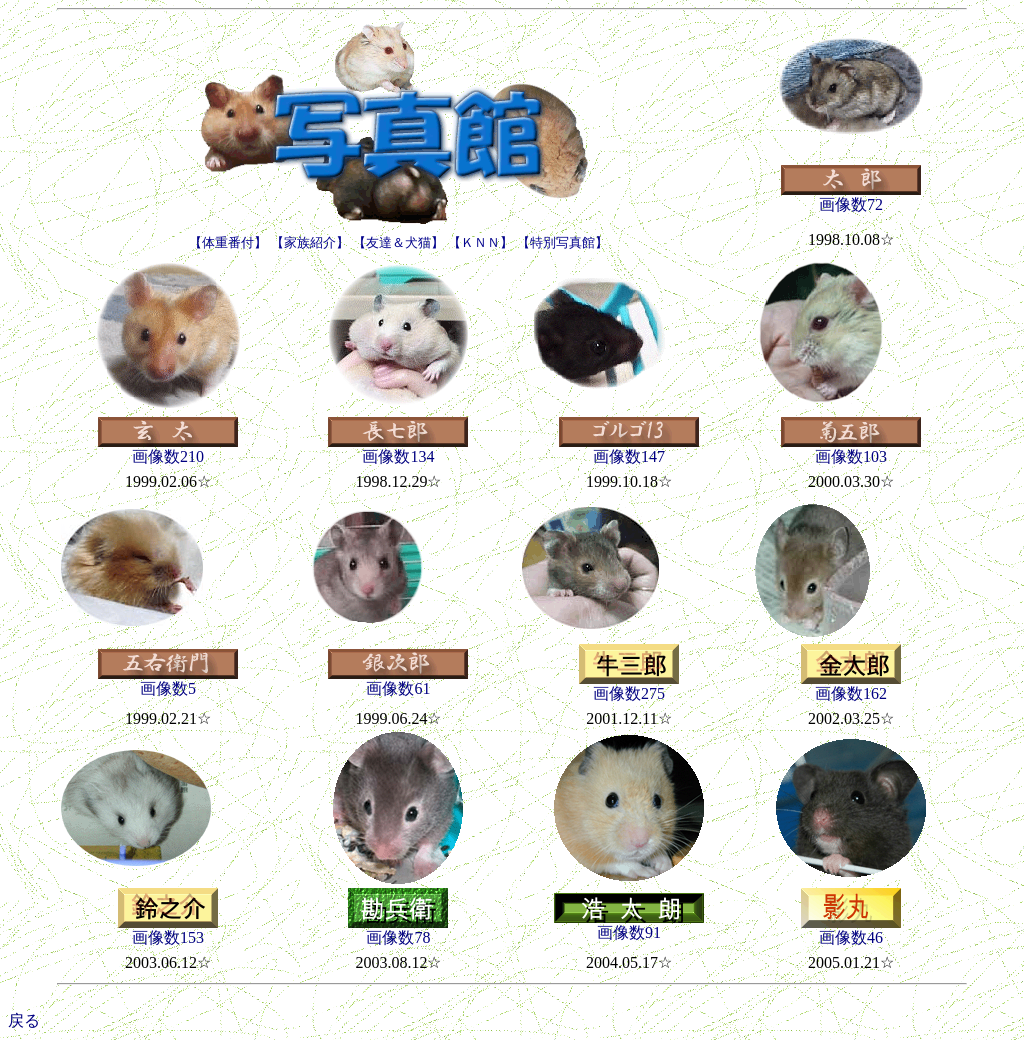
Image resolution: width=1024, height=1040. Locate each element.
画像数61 (398, 681)
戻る (24, 1020)
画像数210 (168, 449)
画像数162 (851, 686)
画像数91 (629, 925)
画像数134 (398, 449)
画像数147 (629, 449)
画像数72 (851, 197)
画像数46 (851, 930)
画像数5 (168, 681)
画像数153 (168, 930)
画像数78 (398, 930)
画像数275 (629, 686)
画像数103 (851, 449)
